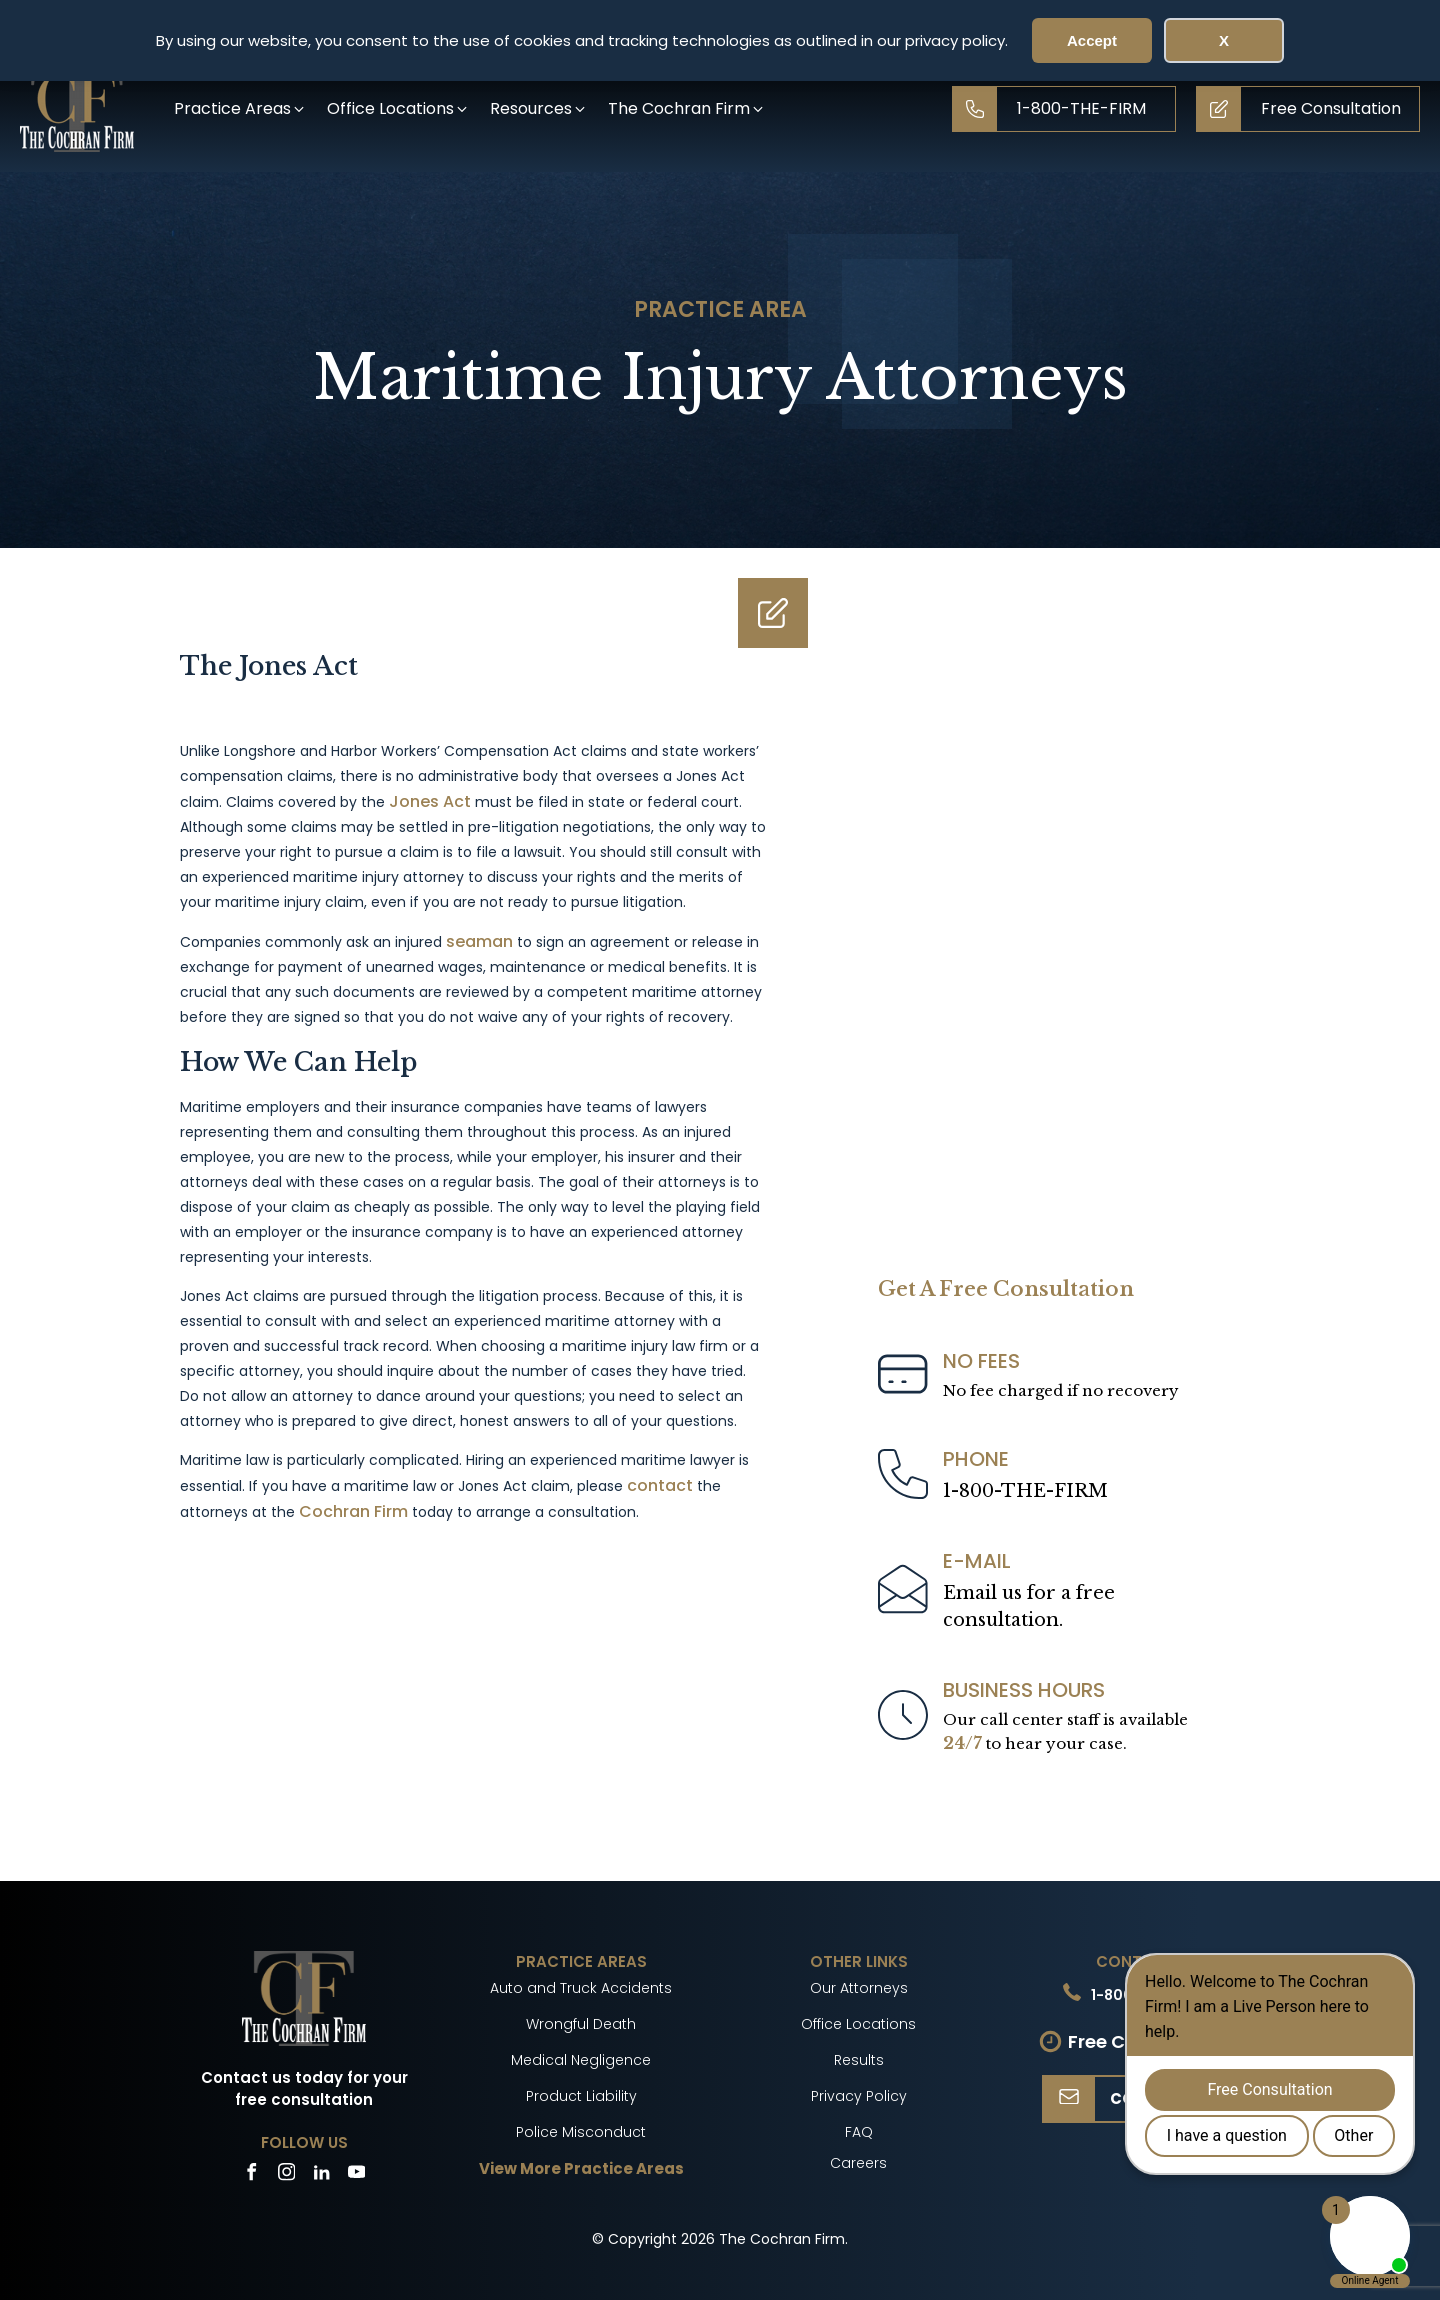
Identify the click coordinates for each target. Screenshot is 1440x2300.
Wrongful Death (581, 2024)
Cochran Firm (353, 1511)
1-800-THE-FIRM (1025, 1491)
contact (660, 1485)
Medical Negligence (581, 2060)
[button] (240, 108)
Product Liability (581, 2096)
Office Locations (858, 2024)
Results (859, 2060)
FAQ (859, 2132)
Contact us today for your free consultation (304, 2089)
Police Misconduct (581, 2132)
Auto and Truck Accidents (581, 1988)
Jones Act (430, 801)
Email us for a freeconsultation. (1029, 1606)
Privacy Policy (859, 2096)
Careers (858, 2163)
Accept (1092, 40)
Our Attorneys (859, 1988)
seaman (479, 941)
